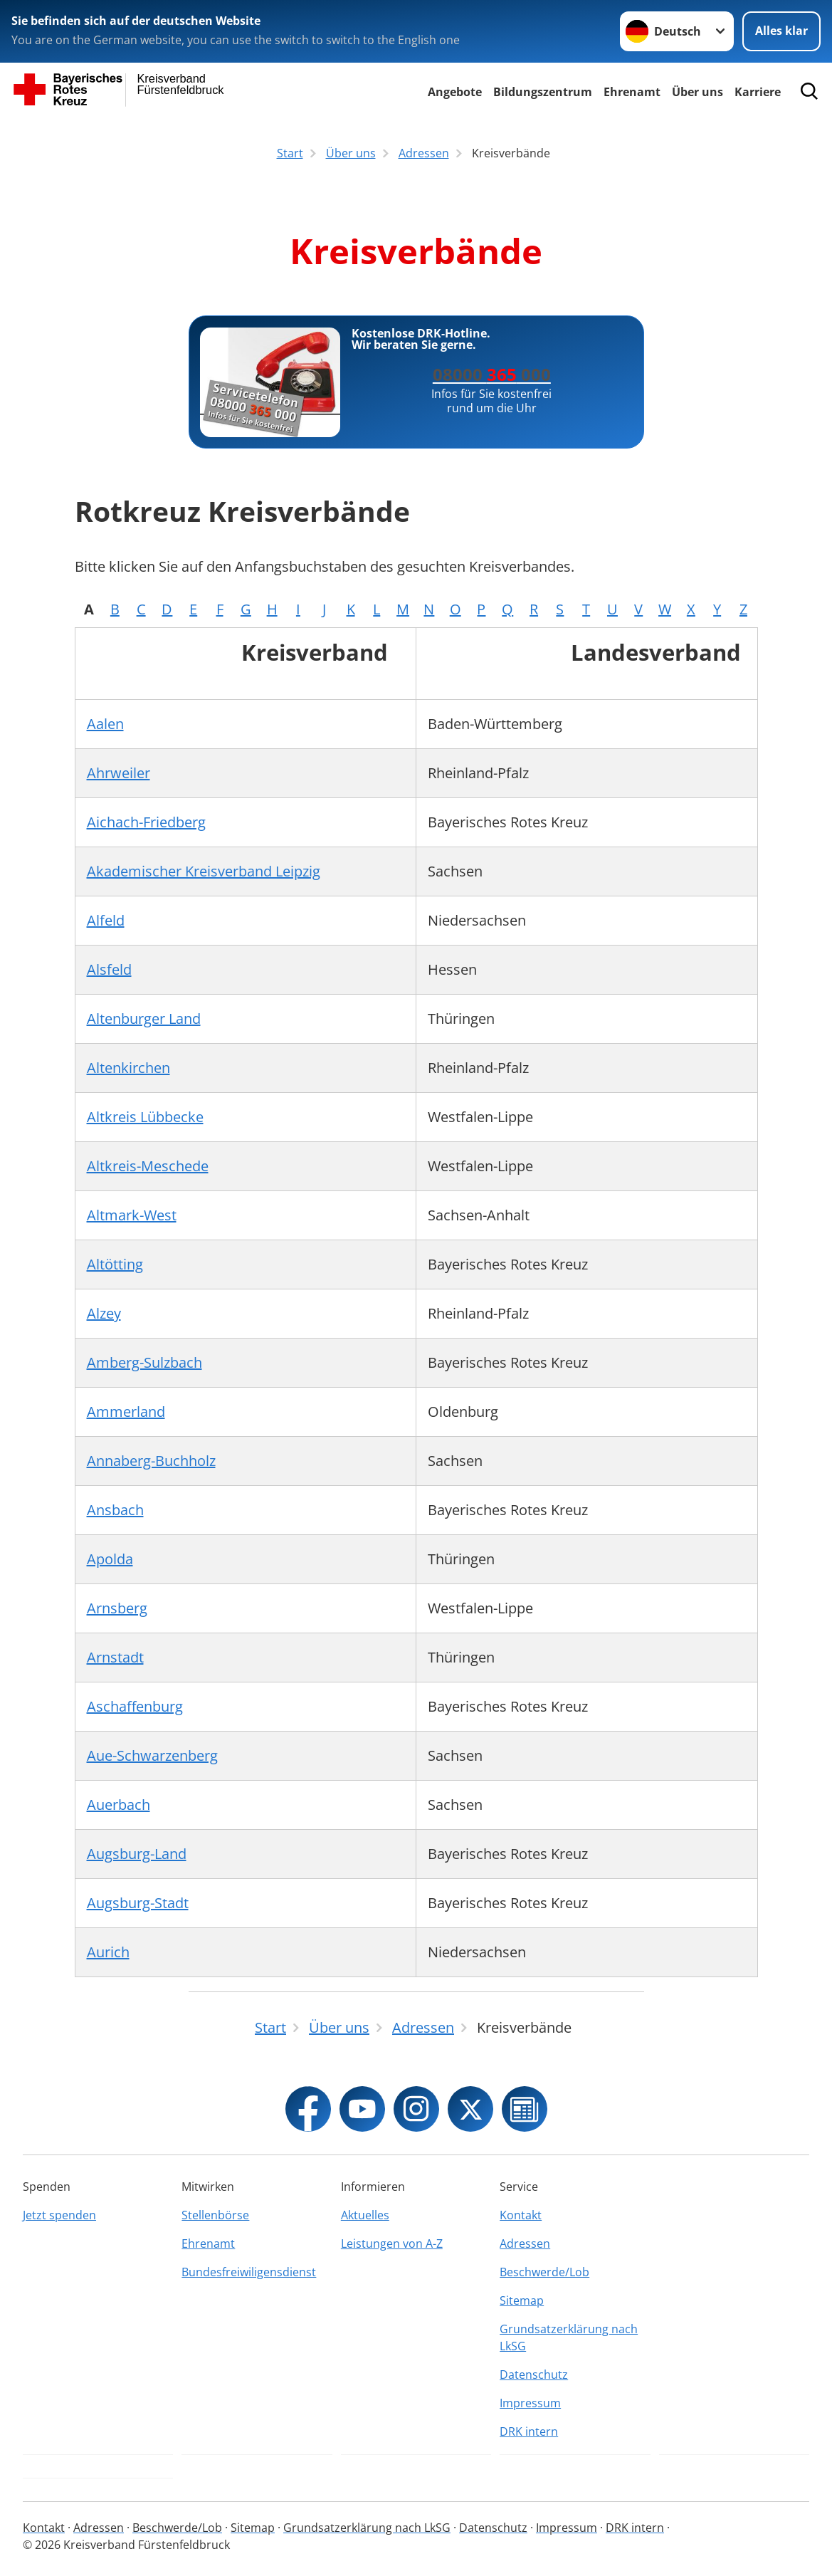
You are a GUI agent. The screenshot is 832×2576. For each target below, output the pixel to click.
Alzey (104, 1313)
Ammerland (126, 1411)
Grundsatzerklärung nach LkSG (569, 2337)
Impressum (530, 2403)
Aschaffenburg (135, 1706)
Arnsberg (117, 1608)
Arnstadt (115, 1657)
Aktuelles (365, 2215)
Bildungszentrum (542, 92)
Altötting (115, 1264)
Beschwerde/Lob (544, 2272)
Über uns (697, 92)
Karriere (757, 92)
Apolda (110, 1559)
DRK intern (529, 2431)
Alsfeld (109, 969)
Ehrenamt (632, 92)
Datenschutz (534, 2374)
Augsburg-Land (136, 1853)
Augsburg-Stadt (138, 1902)
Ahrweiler (118, 772)
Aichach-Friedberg (146, 822)
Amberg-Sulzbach (144, 1362)
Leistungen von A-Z (392, 2243)
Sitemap (522, 2300)
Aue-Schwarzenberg (152, 1755)
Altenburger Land (144, 1018)
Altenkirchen (128, 1067)
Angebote (455, 92)
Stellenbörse (215, 2215)
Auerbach (118, 1804)
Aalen (105, 723)
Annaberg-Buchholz (151, 1460)
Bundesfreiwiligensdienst (248, 2272)
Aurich (108, 1952)
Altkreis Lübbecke (145, 1116)
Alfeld (106, 920)
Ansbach (115, 1509)
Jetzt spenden (59, 2215)
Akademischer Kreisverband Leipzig (203, 871)
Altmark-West (132, 1215)
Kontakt (521, 2215)
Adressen (525, 2243)
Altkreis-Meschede (148, 1166)
